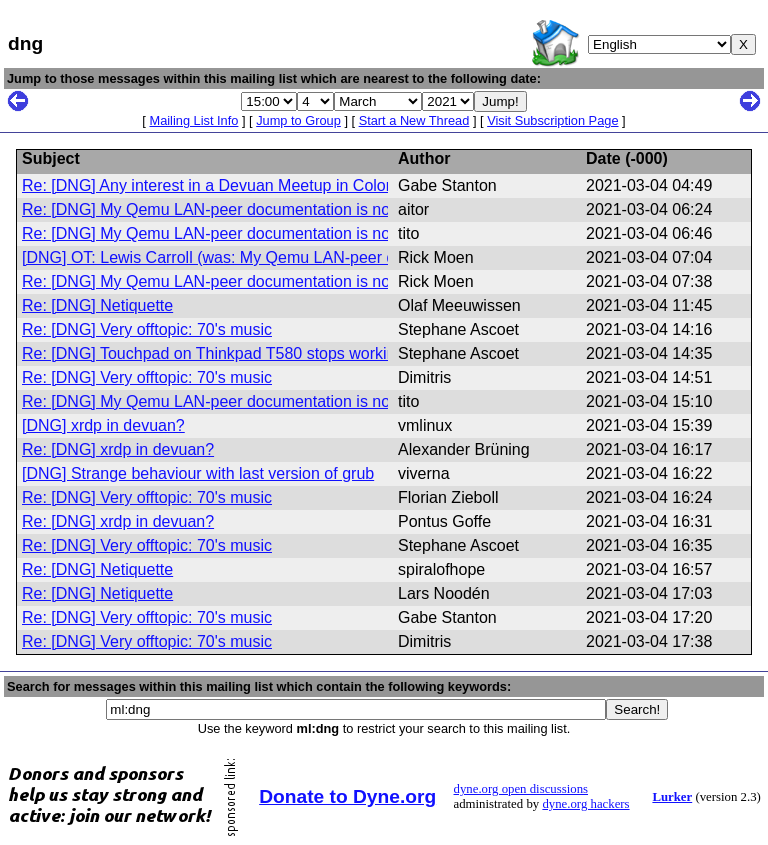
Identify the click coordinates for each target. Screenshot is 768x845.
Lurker (672, 797)
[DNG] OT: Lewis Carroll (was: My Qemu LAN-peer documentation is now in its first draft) (336, 257)
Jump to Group (298, 120)
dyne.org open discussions (521, 789)
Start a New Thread (414, 120)
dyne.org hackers (585, 804)
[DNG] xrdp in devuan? (103, 425)
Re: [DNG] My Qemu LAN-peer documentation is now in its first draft (264, 209)
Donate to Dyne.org (347, 796)
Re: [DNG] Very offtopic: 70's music (147, 329)
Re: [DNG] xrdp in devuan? (118, 449)
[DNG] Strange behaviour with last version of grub (198, 473)
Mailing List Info (193, 120)
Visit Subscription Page (552, 120)
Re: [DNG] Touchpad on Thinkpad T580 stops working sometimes (254, 353)
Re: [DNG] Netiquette (97, 305)
